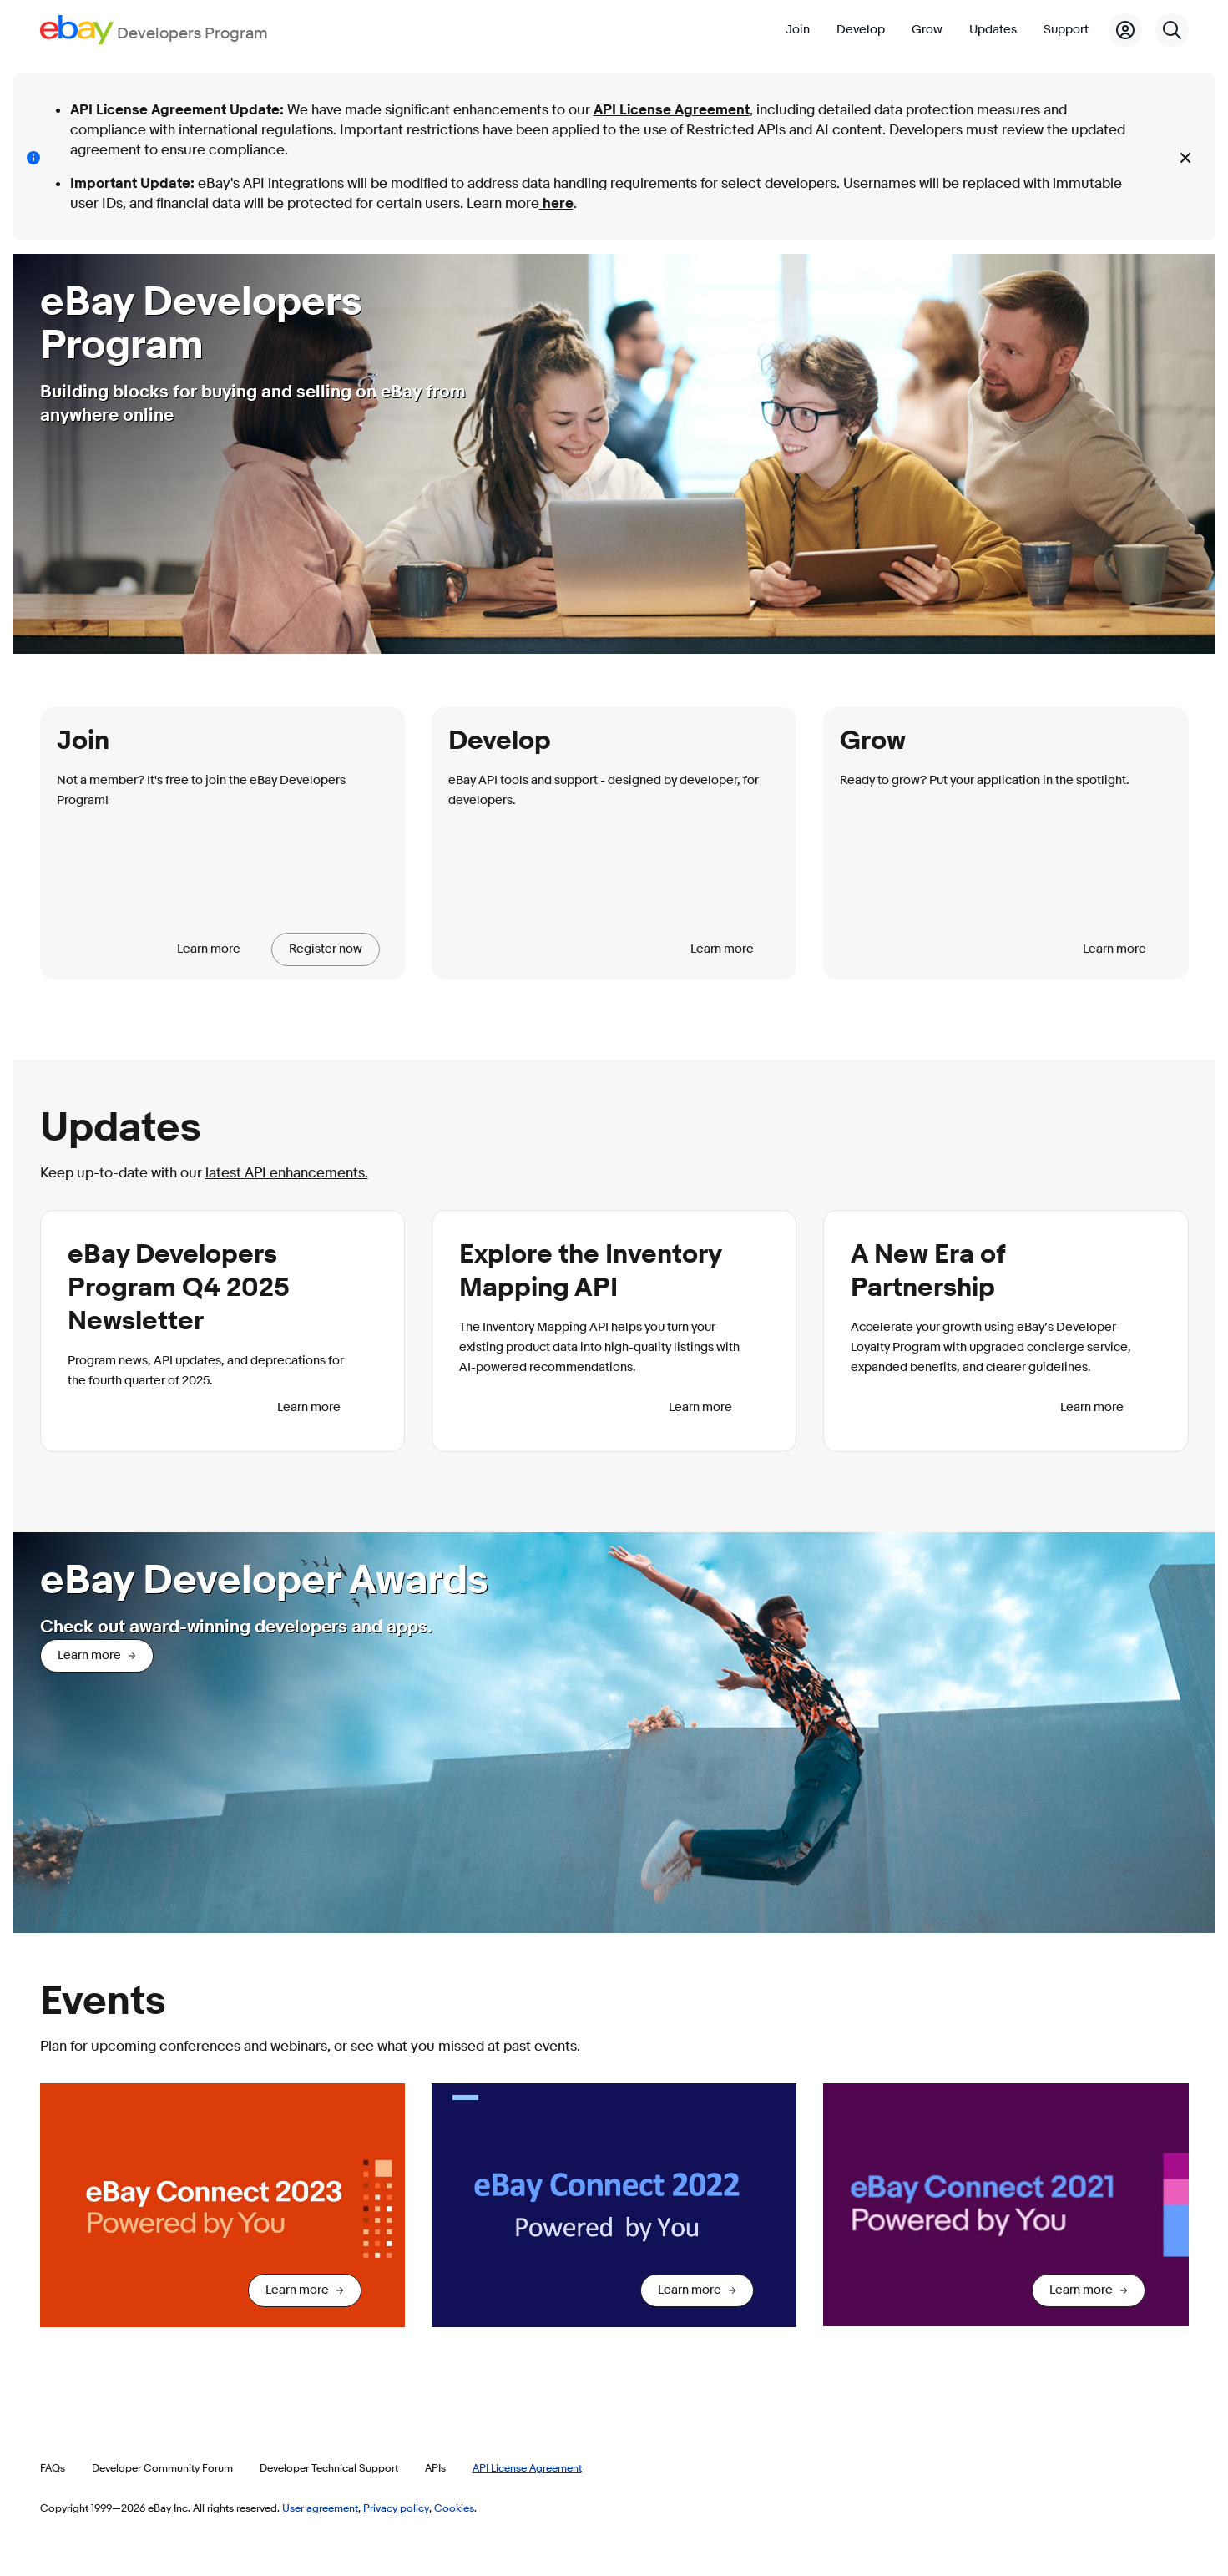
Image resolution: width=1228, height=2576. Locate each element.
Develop (860, 30)
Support (1066, 30)
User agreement (320, 2507)
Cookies (454, 2507)
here (556, 203)
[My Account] (1125, 30)
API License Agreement (672, 110)
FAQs (52, 2467)
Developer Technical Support (329, 2467)
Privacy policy (396, 2507)
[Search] (1172, 30)
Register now (325, 949)
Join (798, 30)
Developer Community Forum (162, 2467)
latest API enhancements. (286, 1173)
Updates (993, 30)
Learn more (208, 949)
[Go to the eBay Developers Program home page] (154, 29)
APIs (435, 2467)
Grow (927, 30)
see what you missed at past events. (465, 2046)
